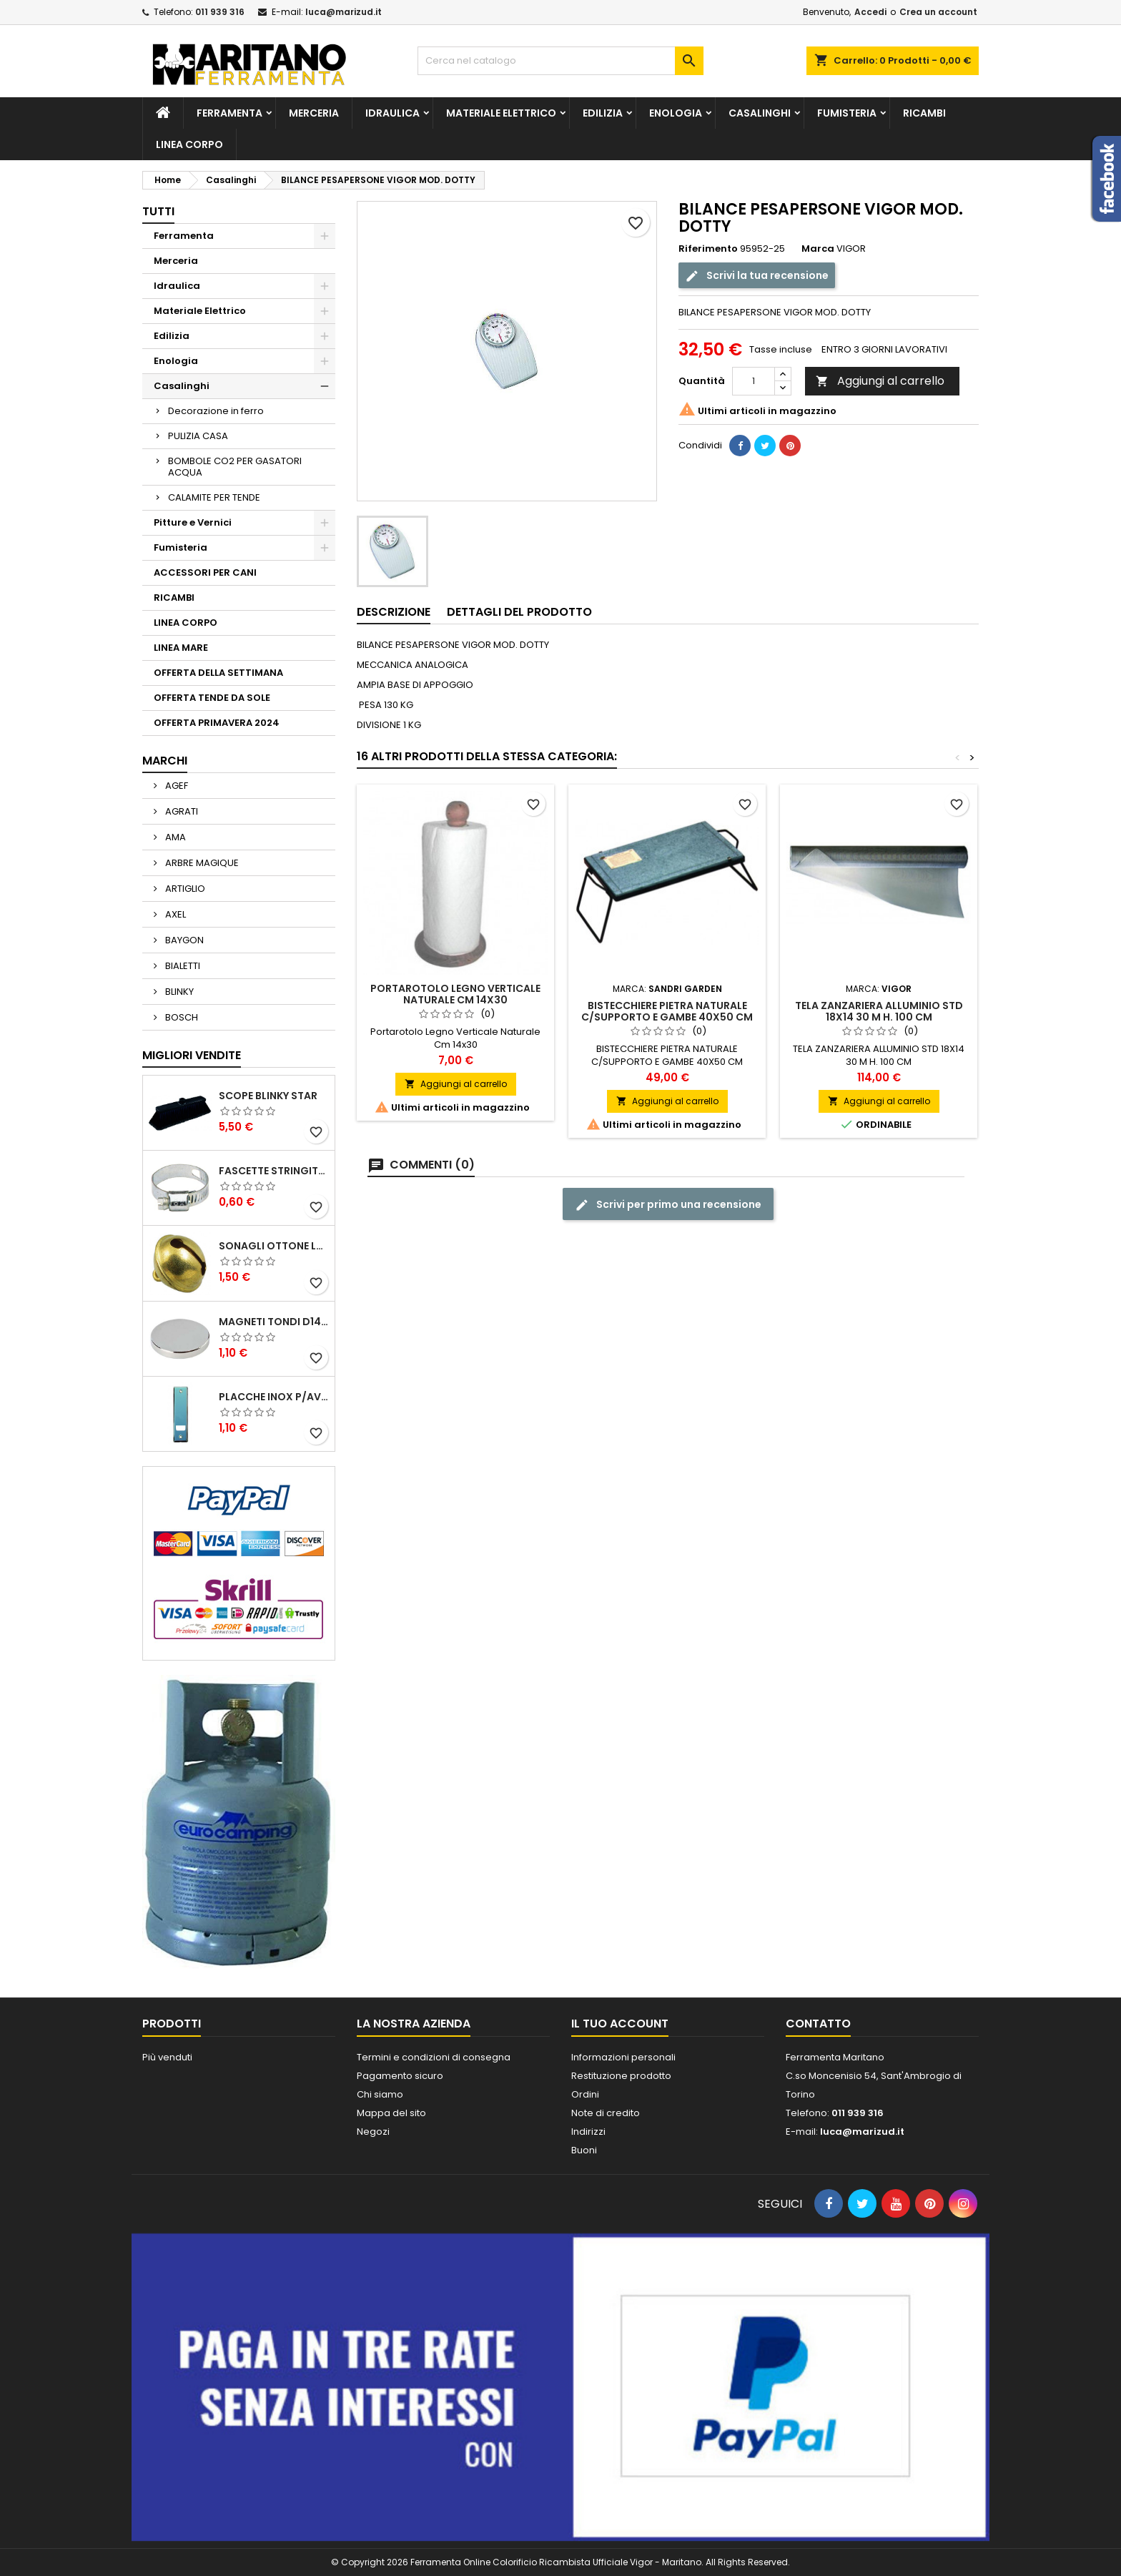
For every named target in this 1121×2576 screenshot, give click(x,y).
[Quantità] (753, 381)
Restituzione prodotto (621, 2076)
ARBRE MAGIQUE (201, 863)
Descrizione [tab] (393, 612)
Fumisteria (846, 113)
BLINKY (178, 991)
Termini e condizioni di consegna (433, 2057)
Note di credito (605, 2113)
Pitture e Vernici (193, 522)
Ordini (585, 2094)
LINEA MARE (181, 647)
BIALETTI (181, 966)
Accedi (870, 12)
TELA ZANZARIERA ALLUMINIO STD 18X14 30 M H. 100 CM (879, 1011)
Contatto (818, 2023)
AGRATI (180, 811)
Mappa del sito (391, 2113)
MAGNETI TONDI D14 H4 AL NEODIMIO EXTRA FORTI (274, 1321)
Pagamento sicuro (400, 2076)
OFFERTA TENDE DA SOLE (212, 697)
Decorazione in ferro (216, 411)
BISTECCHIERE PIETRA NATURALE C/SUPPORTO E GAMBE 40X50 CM (667, 1011)
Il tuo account (619, 2023)
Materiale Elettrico (501, 113)
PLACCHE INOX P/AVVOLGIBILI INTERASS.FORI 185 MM (274, 1396)
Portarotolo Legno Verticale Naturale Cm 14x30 (455, 994)
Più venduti (167, 2057)
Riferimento (708, 248)
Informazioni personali (623, 2057)
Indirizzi (588, 2131)
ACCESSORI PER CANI (205, 572)
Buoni (584, 2150)
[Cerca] (560, 60)
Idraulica (392, 113)
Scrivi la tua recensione (757, 275)
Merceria (314, 113)
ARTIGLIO (184, 888)
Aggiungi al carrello (880, 381)
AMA (174, 837)
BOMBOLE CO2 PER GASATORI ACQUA (235, 466)
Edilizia (603, 113)
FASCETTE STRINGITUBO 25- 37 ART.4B (274, 1170)
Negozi (373, 2131)
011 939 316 (220, 12)
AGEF (175, 785)
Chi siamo (380, 2094)
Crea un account (938, 12)
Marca (817, 248)
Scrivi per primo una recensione (668, 1204)
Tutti (158, 211)
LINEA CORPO (189, 144)
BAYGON (183, 940)
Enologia (675, 113)
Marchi (164, 760)
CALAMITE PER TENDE (214, 497)
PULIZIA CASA (198, 436)
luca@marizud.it (343, 12)
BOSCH (180, 1017)
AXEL (174, 914)
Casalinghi (760, 113)
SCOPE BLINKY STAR (268, 1095)
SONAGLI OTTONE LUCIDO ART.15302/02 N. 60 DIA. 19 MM (274, 1246)
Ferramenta (229, 113)
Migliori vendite (191, 1055)
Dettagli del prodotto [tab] (519, 612)
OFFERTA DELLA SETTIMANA (218, 672)
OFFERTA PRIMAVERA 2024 (217, 722)
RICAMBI (924, 113)
